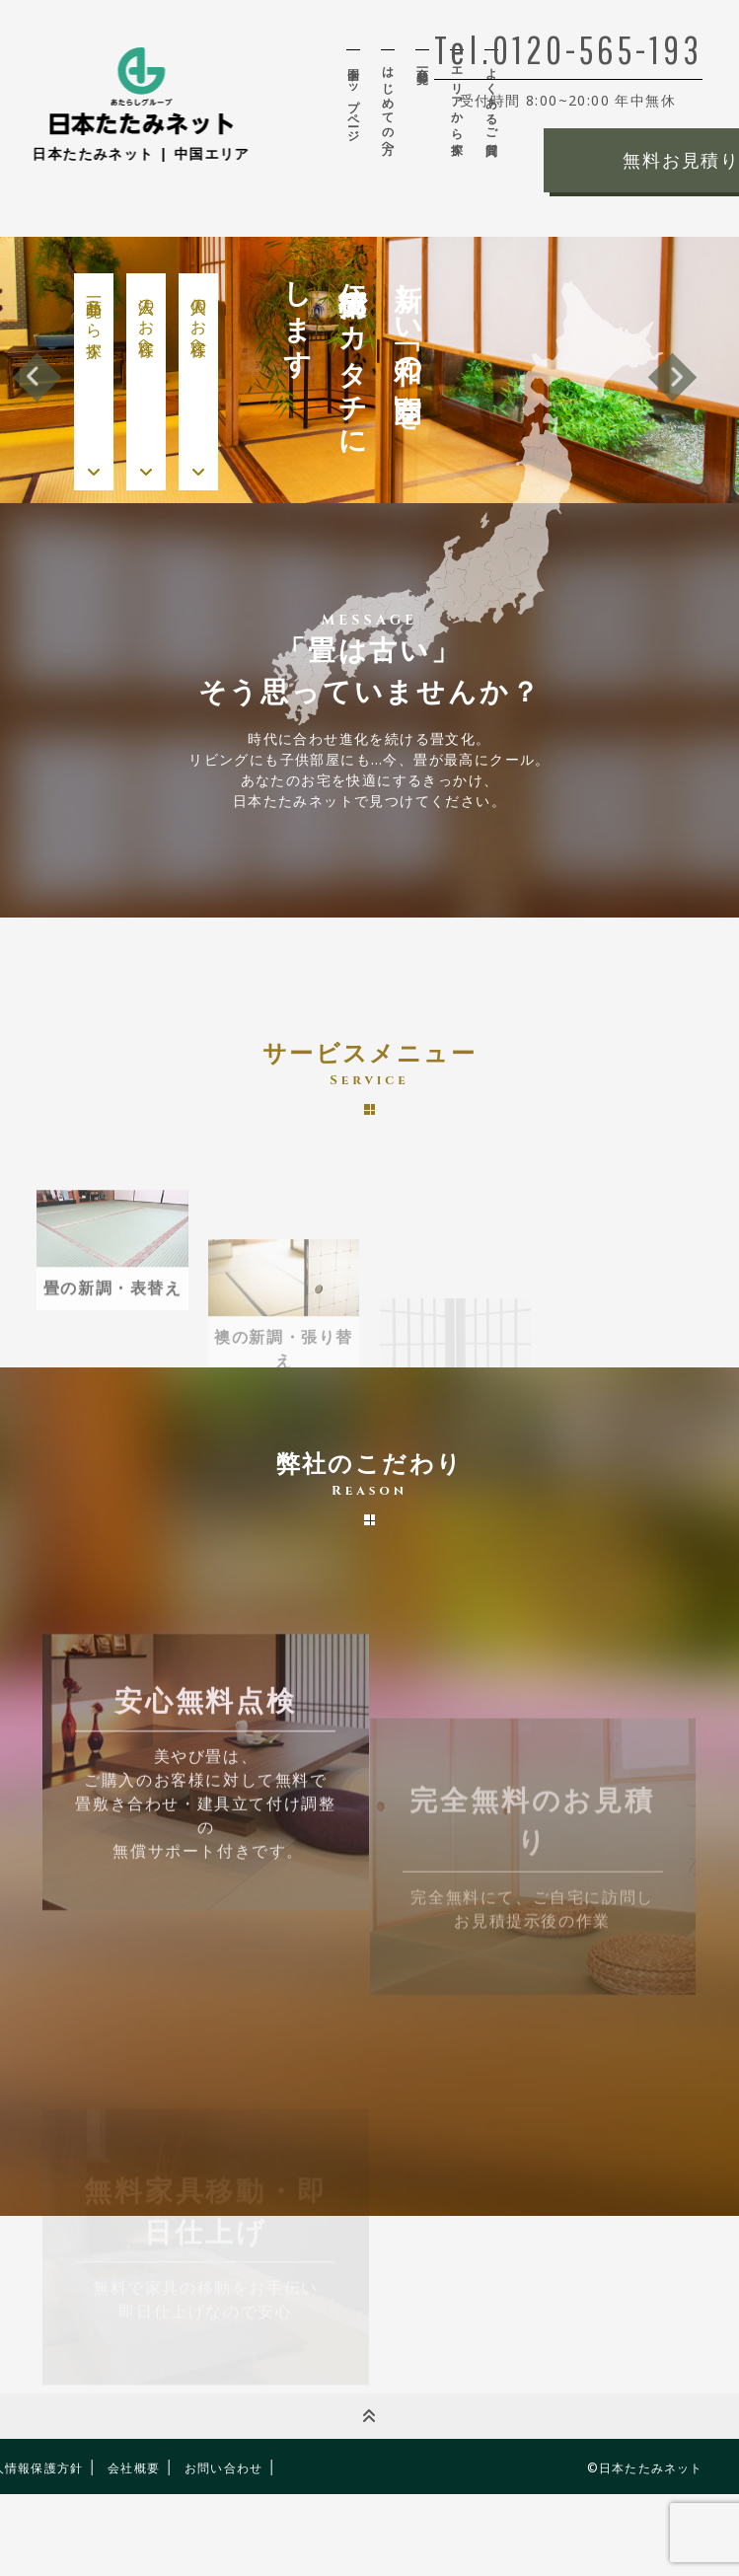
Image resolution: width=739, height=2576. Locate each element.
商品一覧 (422, 61)
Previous (37, 377)
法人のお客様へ (146, 318)
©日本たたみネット (645, 2468)
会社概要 (134, 2468)
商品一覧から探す (94, 319)
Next (672, 377)
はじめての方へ (388, 104)
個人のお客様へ (198, 318)
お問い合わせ (223, 2468)
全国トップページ (353, 98)
